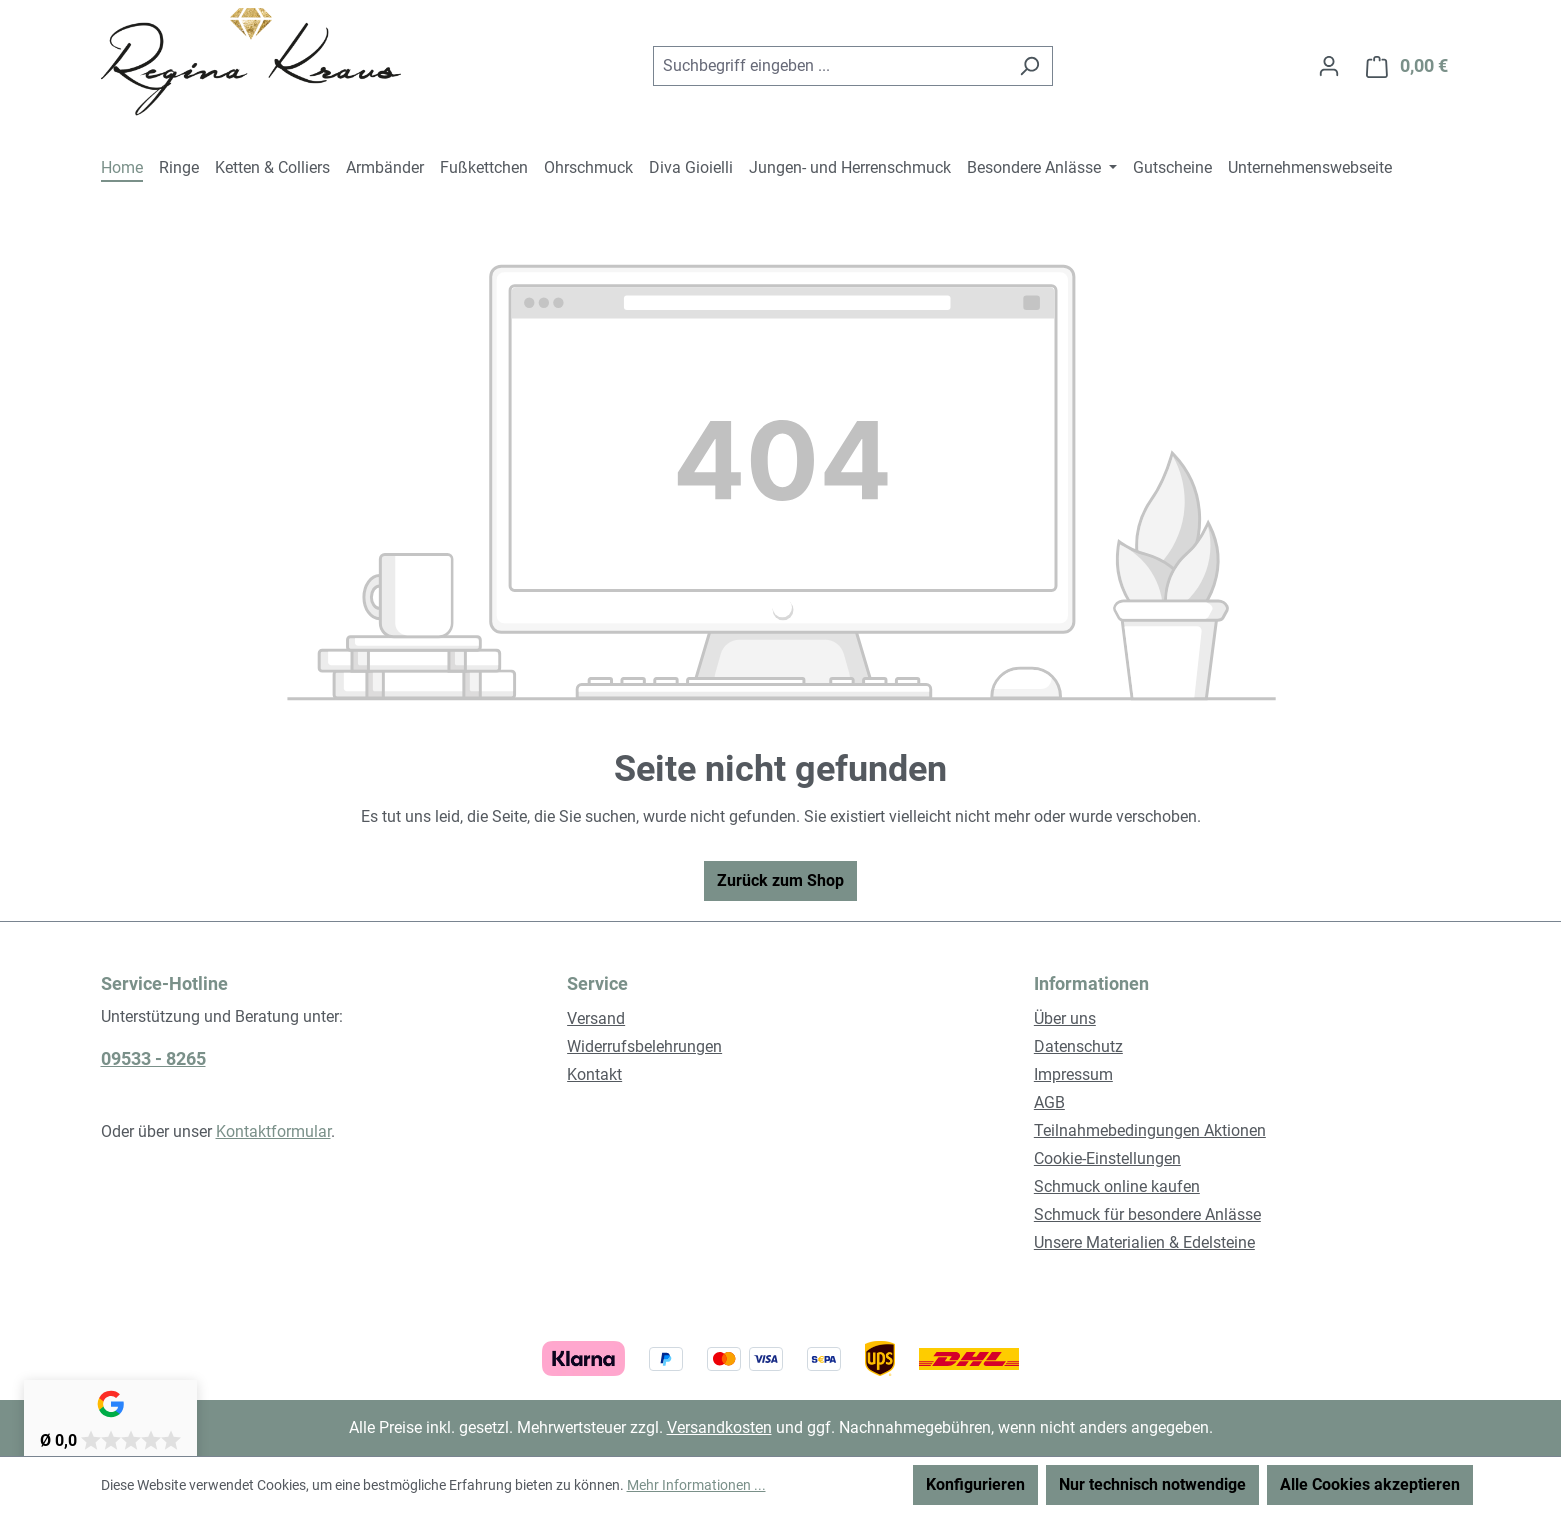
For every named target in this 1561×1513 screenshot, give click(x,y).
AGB (1049, 1102)
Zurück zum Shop (780, 880)
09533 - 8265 (153, 1058)
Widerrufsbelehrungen (644, 1046)
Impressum (1073, 1074)
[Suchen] (1029, 66)
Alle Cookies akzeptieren (1370, 1484)
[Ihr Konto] (1329, 66)
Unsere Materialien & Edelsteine (1144, 1242)
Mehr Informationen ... (696, 1485)
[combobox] (830, 66)
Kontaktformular (273, 1131)
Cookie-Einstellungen (1107, 1158)
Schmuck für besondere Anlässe (1147, 1214)
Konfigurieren (975, 1484)
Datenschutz (1078, 1046)
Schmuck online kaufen (1117, 1186)
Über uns (1065, 1018)
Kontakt (594, 1074)
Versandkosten (719, 1427)
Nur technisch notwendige (1152, 1484)
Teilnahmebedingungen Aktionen (1150, 1130)
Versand (596, 1018)
